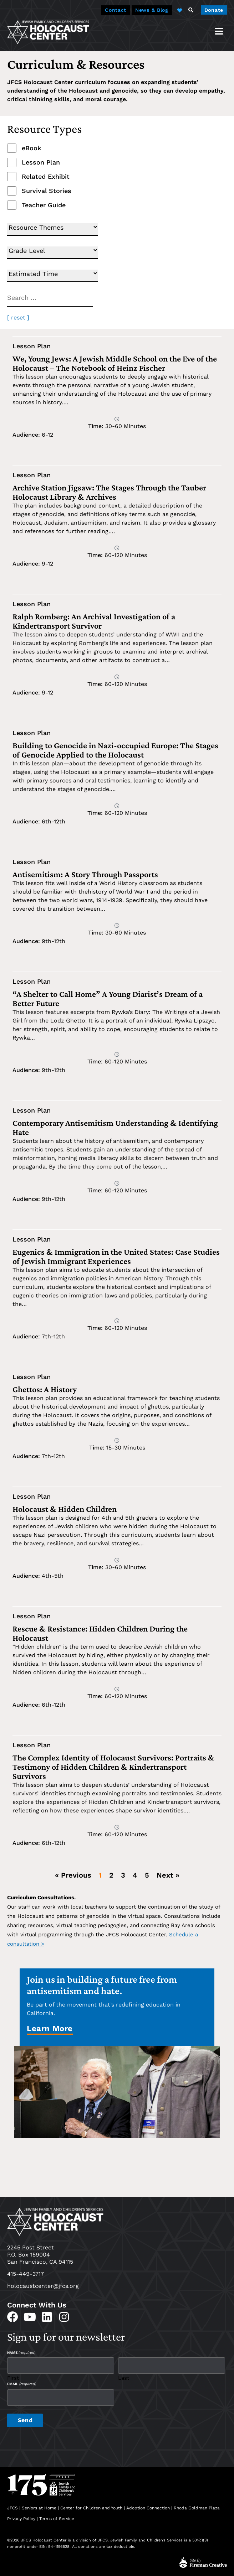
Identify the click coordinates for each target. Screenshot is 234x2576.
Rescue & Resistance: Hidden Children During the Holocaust (100, 1633)
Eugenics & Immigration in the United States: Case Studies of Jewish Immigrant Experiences (116, 1256)
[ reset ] (18, 317)
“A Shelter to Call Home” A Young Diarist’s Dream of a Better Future (107, 998)
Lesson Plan (41, 162)
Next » (168, 1875)
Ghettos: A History (44, 1389)
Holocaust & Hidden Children (64, 1509)
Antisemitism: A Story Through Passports (86, 874)
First (13, 2377)
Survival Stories (46, 191)
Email (21, 2383)
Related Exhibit (46, 176)
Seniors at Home (39, 2506)
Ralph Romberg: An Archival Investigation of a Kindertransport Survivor (93, 621)
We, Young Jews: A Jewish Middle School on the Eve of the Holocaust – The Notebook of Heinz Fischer (114, 363)
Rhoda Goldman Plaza (197, 2506)
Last (123, 2377)
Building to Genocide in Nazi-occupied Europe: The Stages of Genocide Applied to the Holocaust (115, 749)
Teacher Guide (44, 205)
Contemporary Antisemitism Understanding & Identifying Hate (115, 1127)
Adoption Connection (148, 2506)
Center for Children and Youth (91, 2506)
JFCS (12, 2506)
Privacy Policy (21, 2517)
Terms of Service (56, 2517)
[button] (190, 10)
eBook (31, 148)
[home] (48, 31)
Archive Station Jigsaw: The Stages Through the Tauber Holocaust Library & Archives (109, 492)
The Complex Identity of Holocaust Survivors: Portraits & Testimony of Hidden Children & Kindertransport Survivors (113, 1767)
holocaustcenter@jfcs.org (43, 2286)
